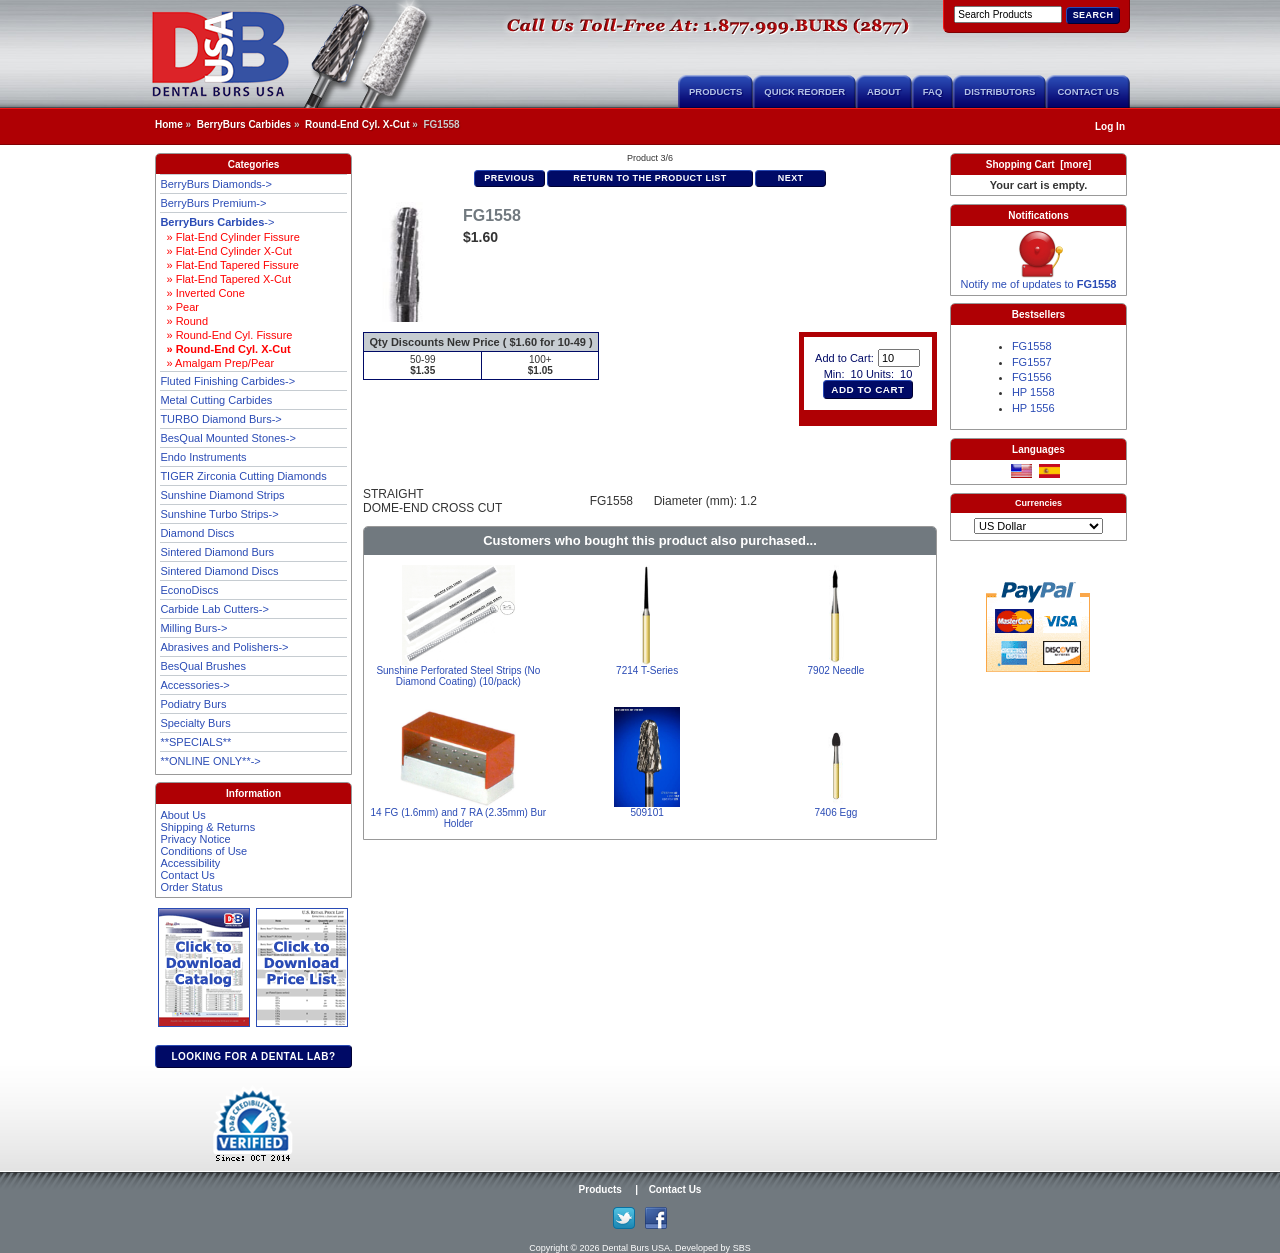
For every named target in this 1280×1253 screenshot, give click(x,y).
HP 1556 (1033, 408)
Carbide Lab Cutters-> (214, 609)
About (884, 91)
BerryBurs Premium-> (213, 203)
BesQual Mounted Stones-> (227, 438)
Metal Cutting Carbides (216, 400)
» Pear (179, 307)
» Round (184, 321)
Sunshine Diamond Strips (222, 495)
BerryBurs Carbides (244, 124)
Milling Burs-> (193, 628)
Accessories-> (194, 685)
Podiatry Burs (193, 704)
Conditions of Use (203, 851)
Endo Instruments (203, 457)
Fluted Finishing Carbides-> (227, 381)
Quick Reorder (804, 91)
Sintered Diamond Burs (217, 552)
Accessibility (190, 863)
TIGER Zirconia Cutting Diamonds (243, 476)
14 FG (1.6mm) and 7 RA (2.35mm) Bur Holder (459, 818)
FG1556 (1032, 377)
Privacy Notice (195, 839)
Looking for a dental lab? (253, 1056)
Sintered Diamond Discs (219, 571)
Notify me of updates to (1039, 279)
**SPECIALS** (195, 742)
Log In (1110, 126)
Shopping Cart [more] (1039, 164)
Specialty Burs (195, 723)
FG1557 (1032, 362)
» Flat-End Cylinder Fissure (229, 237)
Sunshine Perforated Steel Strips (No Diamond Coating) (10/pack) (458, 676)
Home (169, 124)
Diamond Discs (197, 533)
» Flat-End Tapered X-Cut (225, 279)
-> (217, 222)
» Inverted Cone (202, 293)
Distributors (999, 91)
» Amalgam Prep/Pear (217, 363)
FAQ (933, 91)
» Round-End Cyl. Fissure (226, 335)
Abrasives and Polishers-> (224, 647)
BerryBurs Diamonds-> (216, 184)
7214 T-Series (647, 670)
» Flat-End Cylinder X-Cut (225, 251)
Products (715, 91)
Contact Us (1088, 91)
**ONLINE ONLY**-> (210, 761)
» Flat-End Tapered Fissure (229, 265)
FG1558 (1032, 346)
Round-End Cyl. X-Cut (357, 124)
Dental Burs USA (636, 1248)
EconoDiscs (189, 590)
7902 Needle (836, 670)
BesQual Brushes (203, 666)
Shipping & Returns (207, 827)
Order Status (191, 887)
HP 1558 (1033, 392)
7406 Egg (835, 812)
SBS (742, 1248)
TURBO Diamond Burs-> (220, 419)
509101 (646, 812)
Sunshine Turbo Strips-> (219, 514)
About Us (182, 815)
